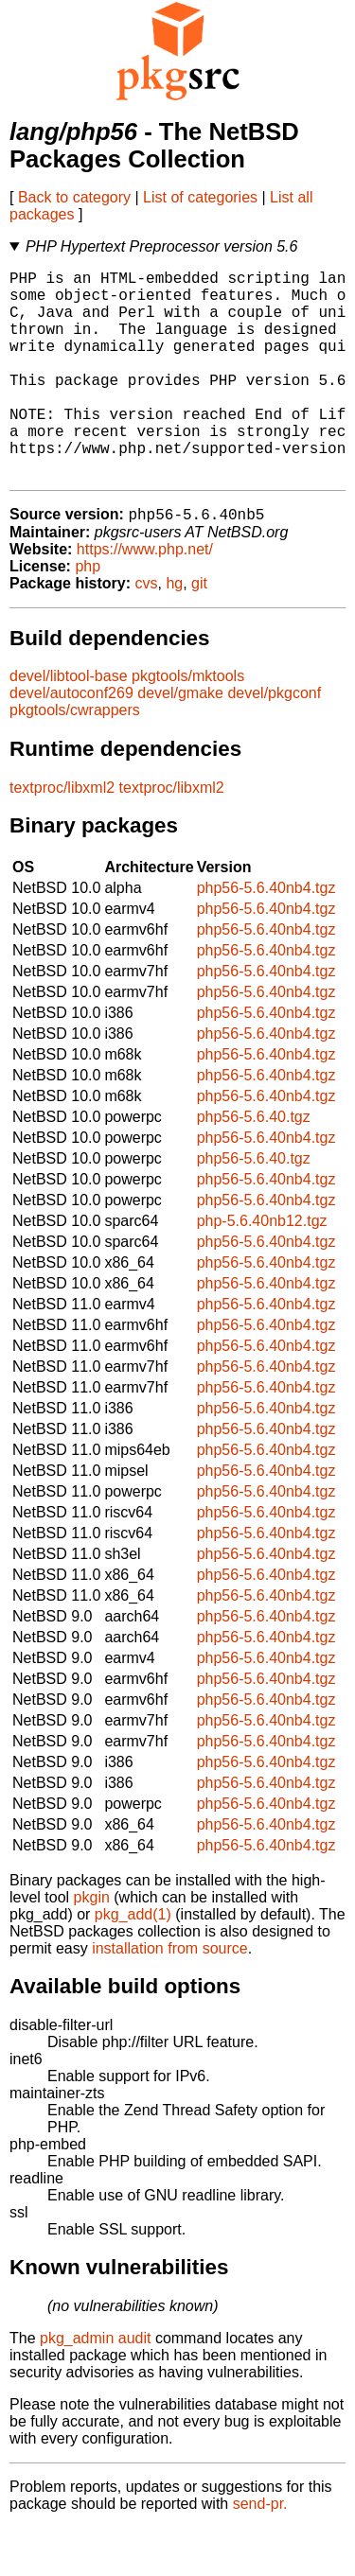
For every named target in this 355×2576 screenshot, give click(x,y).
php (87, 614)
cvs (146, 631)
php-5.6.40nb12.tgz (262, 1269)
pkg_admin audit (95, 2386)
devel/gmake (180, 741)
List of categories (200, 197)
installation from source (170, 1997)
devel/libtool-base (68, 724)
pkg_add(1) (133, 1962)
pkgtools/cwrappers (74, 758)
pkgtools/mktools (188, 724)
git (199, 631)
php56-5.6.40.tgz (254, 1165)
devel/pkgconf (274, 741)
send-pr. (260, 2552)
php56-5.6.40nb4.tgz (266, 936)
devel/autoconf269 (71, 741)
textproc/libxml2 (62, 836)
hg (174, 631)
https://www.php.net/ (145, 597)
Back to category (74, 197)
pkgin (92, 1945)
